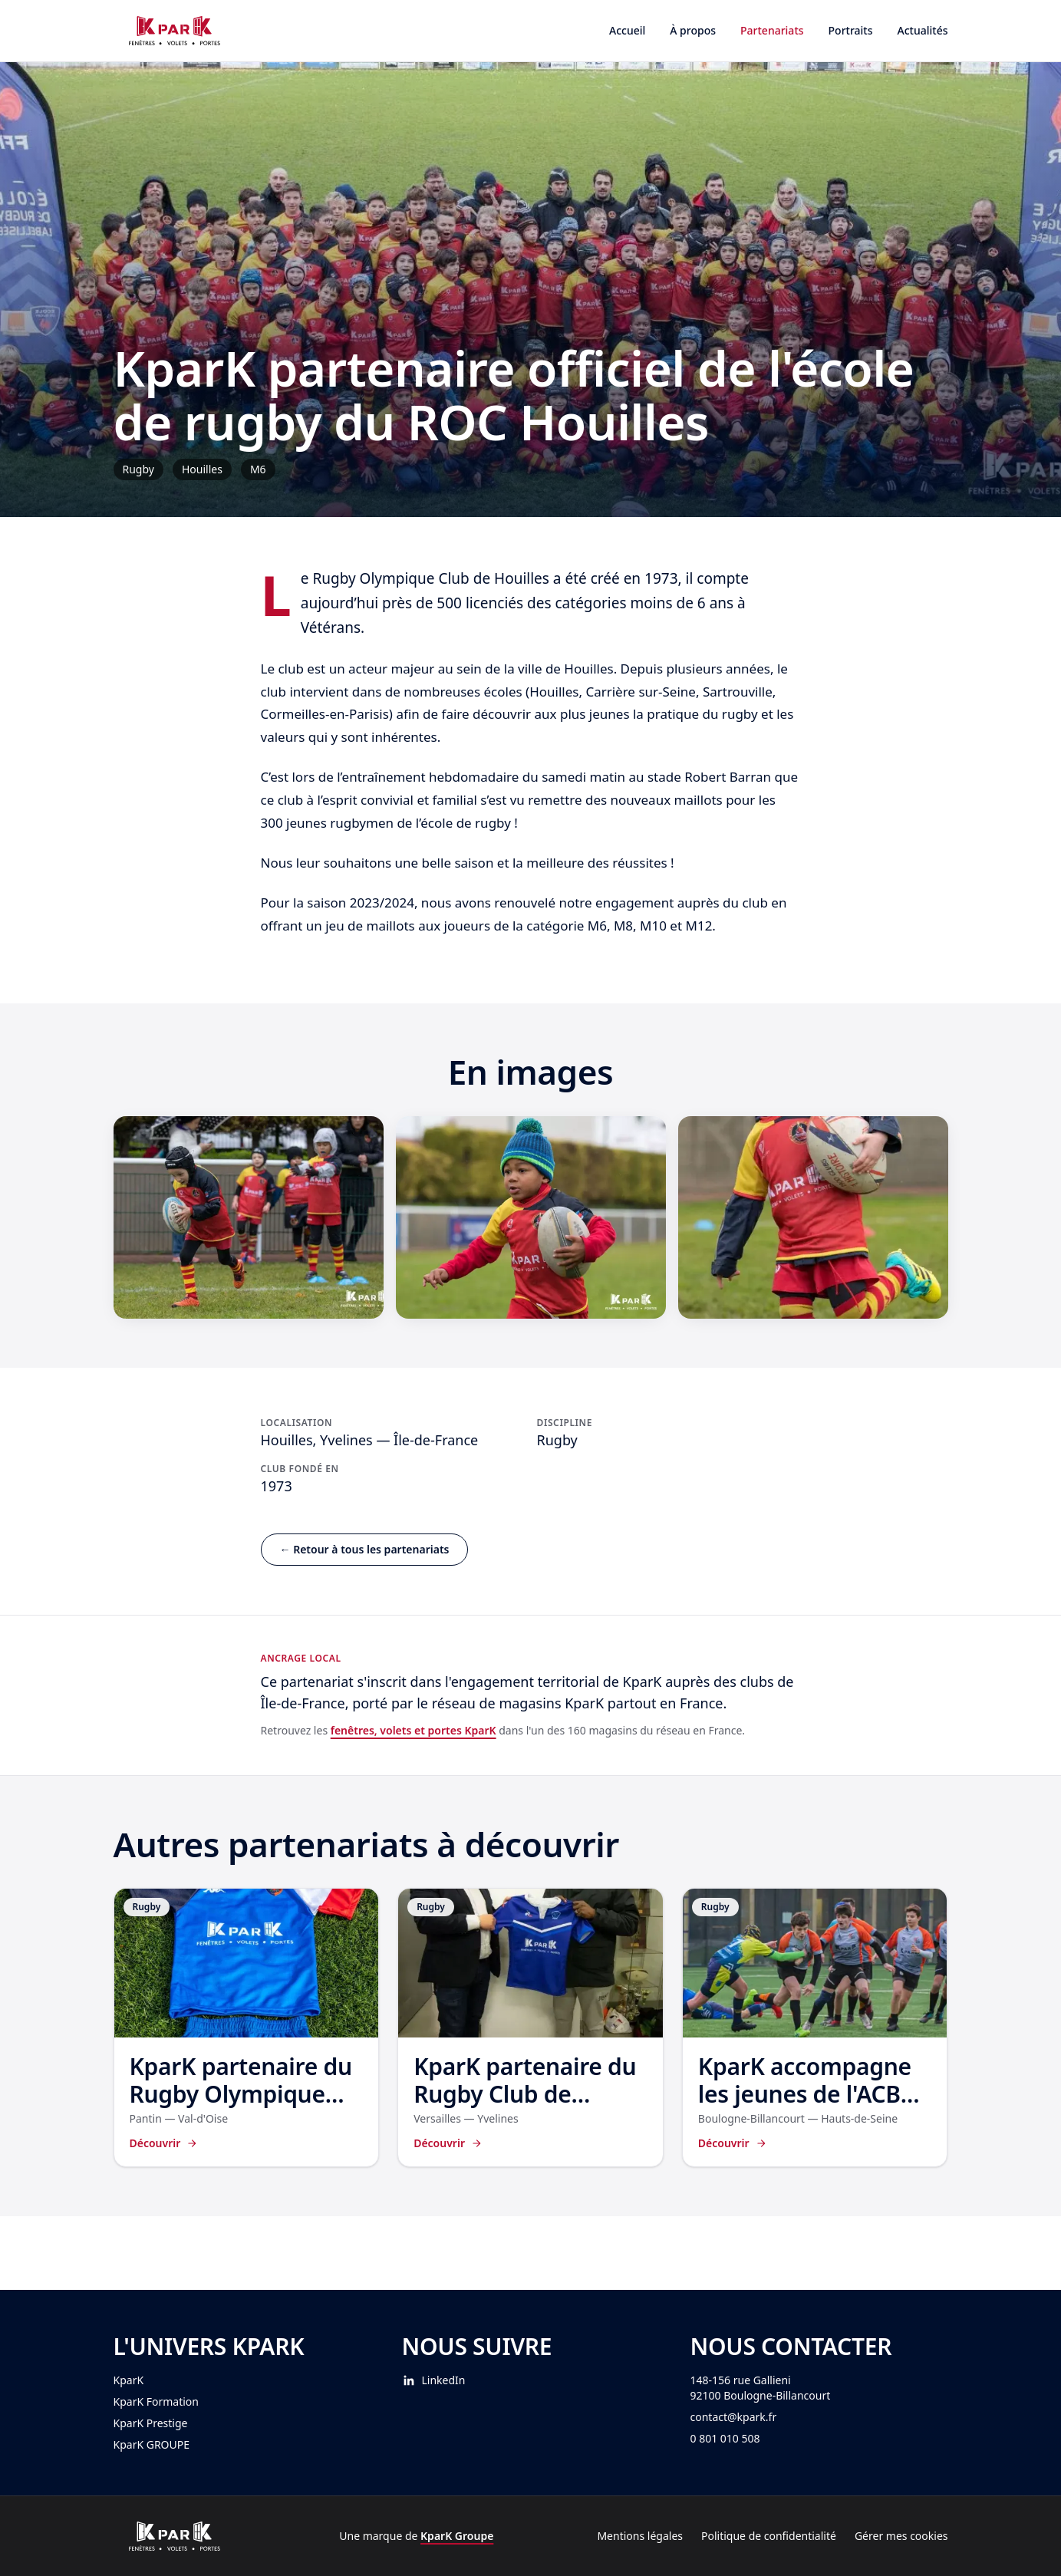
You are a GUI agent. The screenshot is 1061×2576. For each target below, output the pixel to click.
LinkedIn (434, 2380)
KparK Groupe (456, 2535)
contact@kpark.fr (733, 2417)
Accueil (627, 30)
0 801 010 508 (725, 2438)
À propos (693, 30)
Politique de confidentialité (768, 2535)
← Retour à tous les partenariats (365, 1549)
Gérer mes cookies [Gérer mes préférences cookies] (901, 2535)
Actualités (923, 30)
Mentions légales (640, 2535)
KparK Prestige (151, 2423)
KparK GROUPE (152, 2444)
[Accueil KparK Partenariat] (175, 30)
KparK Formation (156, 2401)
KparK (129, 2380)
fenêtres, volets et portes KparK (413, 1730)
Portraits (851, 30)
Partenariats (772, 30)
